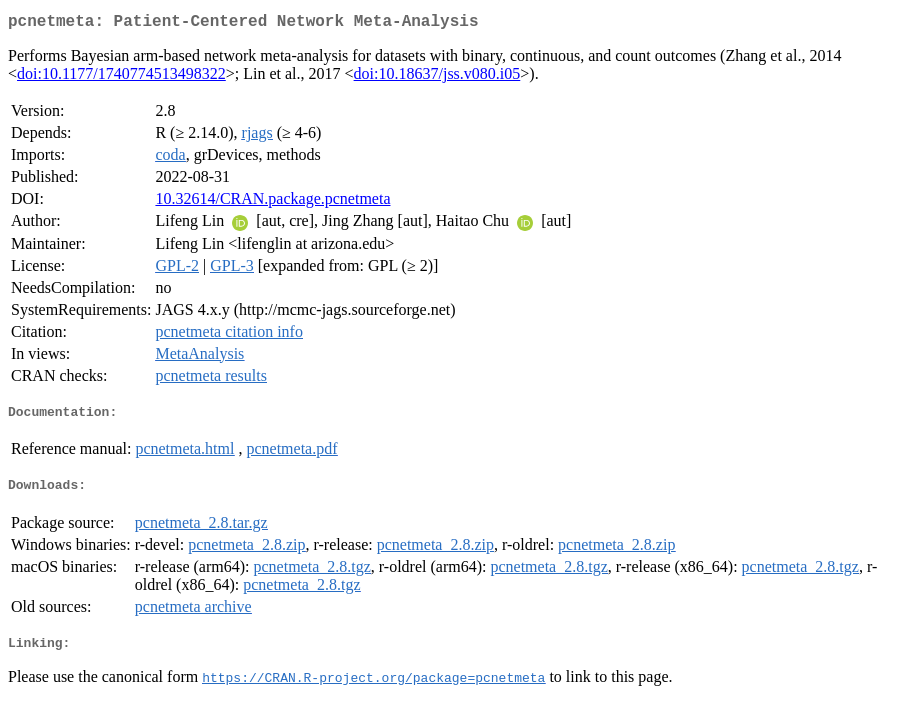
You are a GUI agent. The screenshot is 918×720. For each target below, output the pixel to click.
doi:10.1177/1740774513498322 (121, 77)
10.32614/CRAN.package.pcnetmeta (272, 202)
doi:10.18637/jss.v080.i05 (437, 77)
